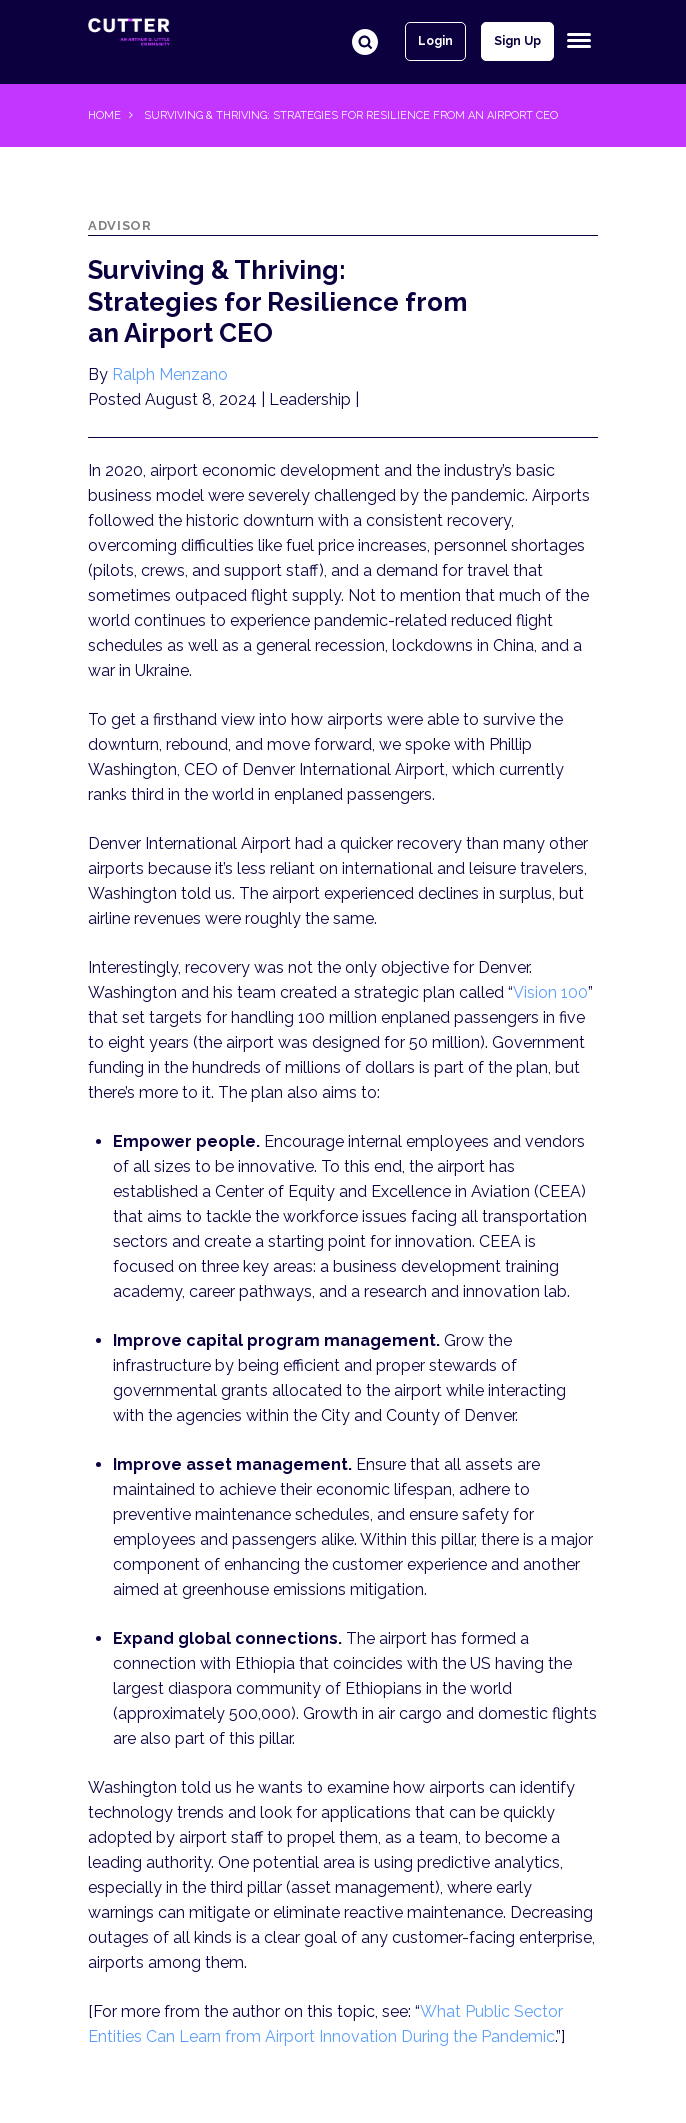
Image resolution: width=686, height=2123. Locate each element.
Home (104, 115)
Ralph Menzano (170, 374)
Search (365, 42)
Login (435, 41)
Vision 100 (550, 992)
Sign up (517, 41)
